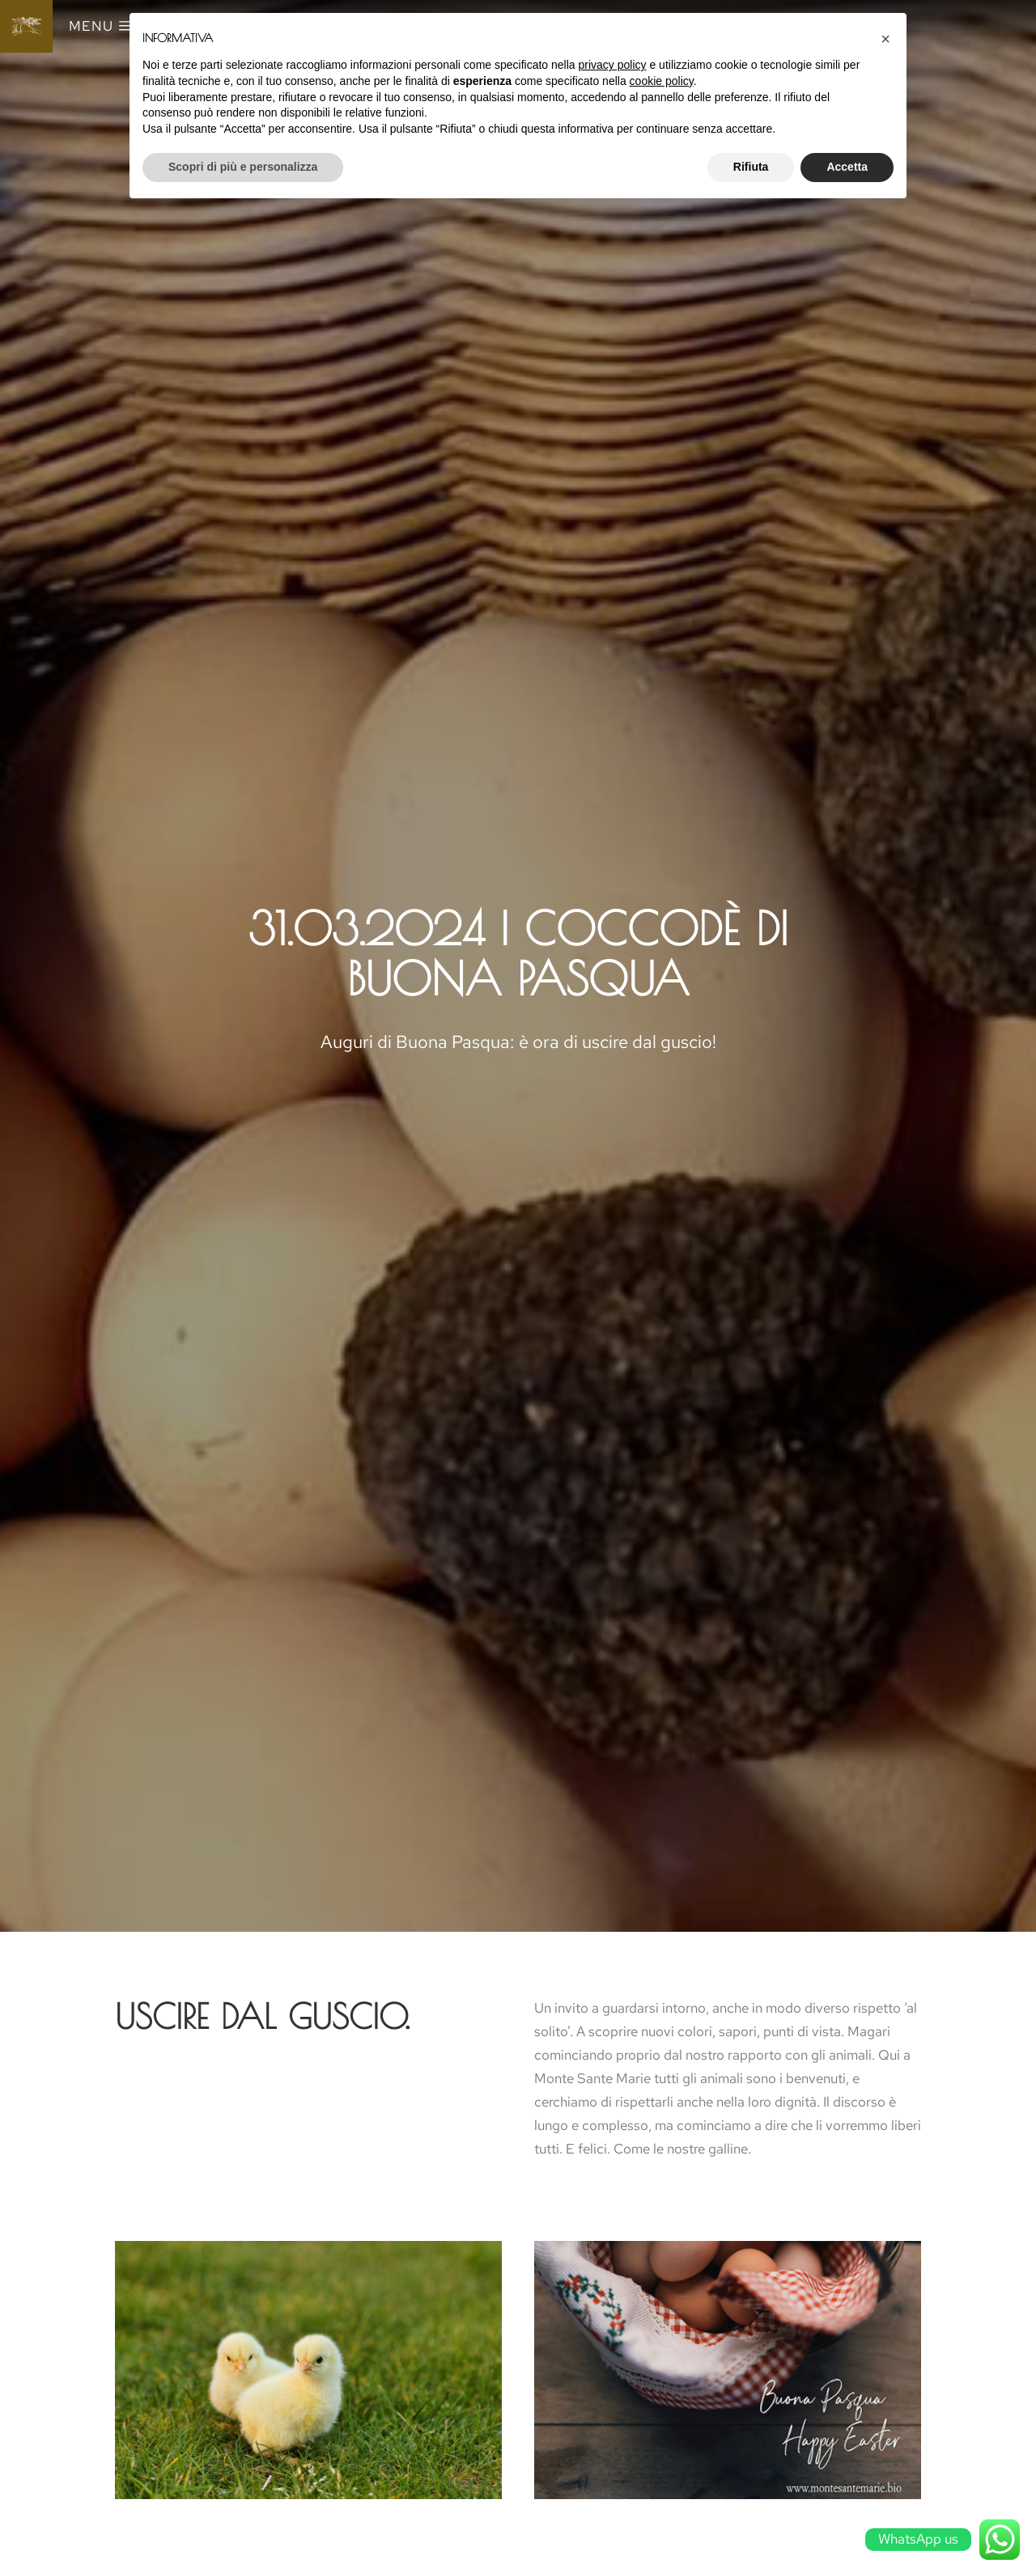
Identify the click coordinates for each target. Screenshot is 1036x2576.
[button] (885, 39)
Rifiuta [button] (751, 166)
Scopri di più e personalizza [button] (242, 166)
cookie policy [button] (662, 80)
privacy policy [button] (613, 64)
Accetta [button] (847, 166)
